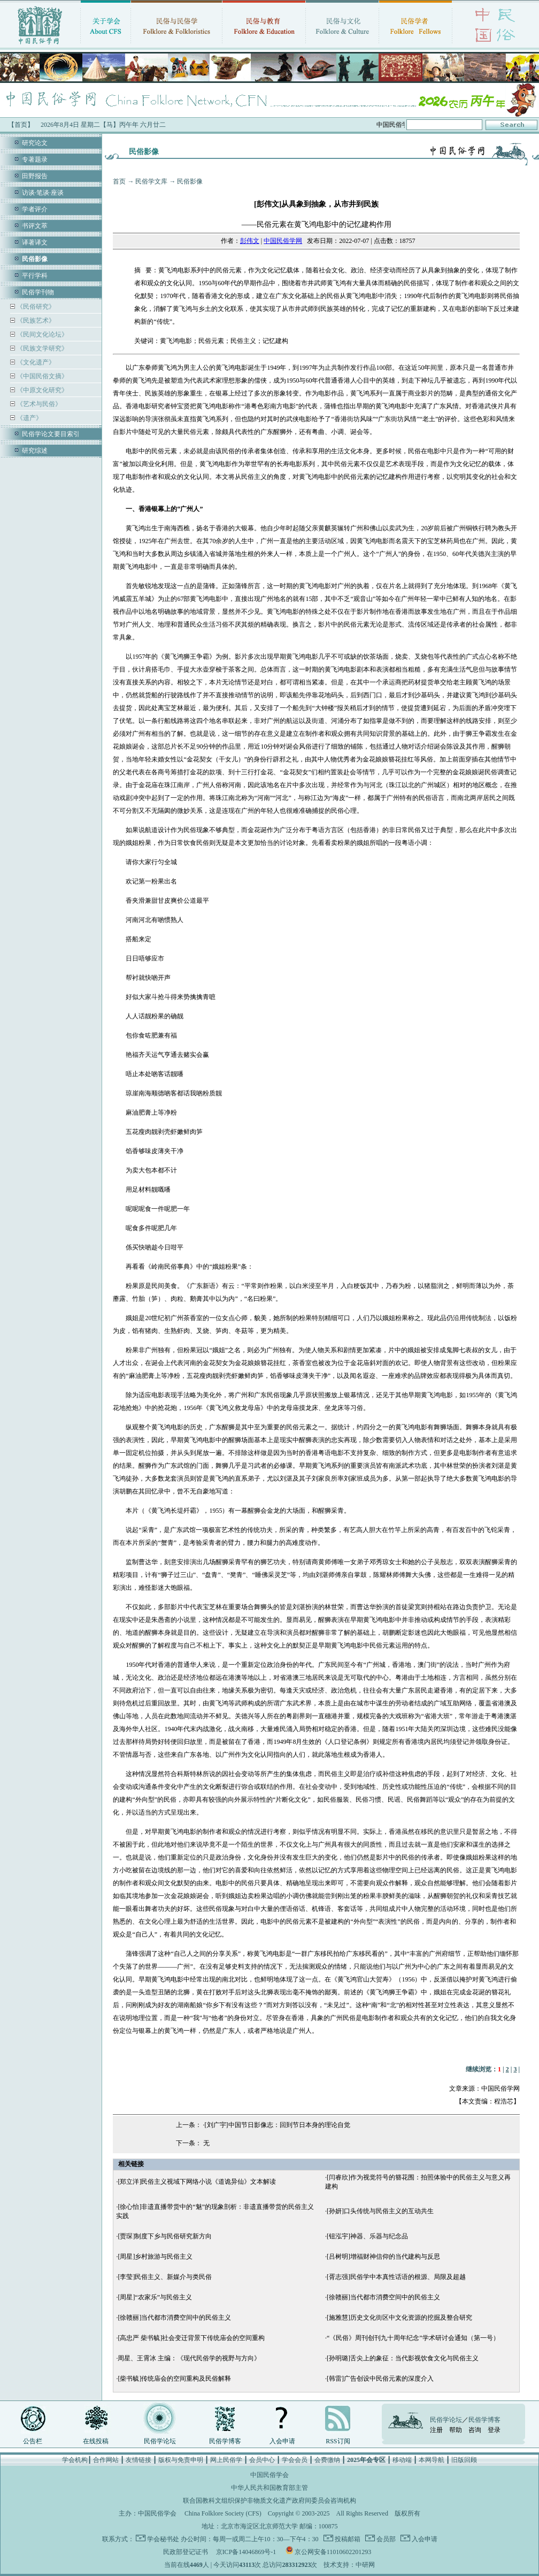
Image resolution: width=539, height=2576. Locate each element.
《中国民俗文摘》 (41, 376)
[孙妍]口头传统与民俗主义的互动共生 (380, 2211)
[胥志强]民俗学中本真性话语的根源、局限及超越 (396, 2277)
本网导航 (431, 2460)
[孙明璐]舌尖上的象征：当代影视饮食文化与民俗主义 (403, 2358)
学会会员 (294, 2460)
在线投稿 (96, 2441)
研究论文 (35, 143)
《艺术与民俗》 (38, 404)
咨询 (474, 2430)
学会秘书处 (163, 2539)
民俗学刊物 (38, 292)
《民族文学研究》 (41, 348)
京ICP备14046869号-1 (246, 2552)
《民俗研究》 (35, 306)
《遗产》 (28, 418)
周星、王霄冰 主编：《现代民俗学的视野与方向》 (189, 2358)
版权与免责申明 (180, 2460)
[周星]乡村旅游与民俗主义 (155, 2256)
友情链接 (138, 2460)
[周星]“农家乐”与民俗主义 (155, 2297)
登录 (494, 2430)
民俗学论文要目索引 (51, 434)
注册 (436, 2430)
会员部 (385, 2539)
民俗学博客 (225, 2441)
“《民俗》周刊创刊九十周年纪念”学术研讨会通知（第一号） (413, 2338)
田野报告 (35, 176)
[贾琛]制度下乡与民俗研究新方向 (165, 2236)
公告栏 (32, 2441)
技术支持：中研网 (349, 2565)
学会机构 (75, 2460)
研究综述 (35, 450)
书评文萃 (35, 226)
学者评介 (35, 209)
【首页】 (21, 124)
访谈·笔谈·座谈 (43, 192)
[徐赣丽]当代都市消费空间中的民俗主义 (383, 2297)
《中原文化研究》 (41, 390)
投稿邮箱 (346, 2539)
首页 (119, 181)
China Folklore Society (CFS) (222, 2513)
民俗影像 (190, 181)
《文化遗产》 (35, 362)
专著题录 (35, 159)
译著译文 (35, 242)
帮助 (455, 2430)
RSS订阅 (338, 2441)
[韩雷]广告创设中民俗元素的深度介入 (380, 2378)
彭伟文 (249, 241)
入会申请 (282, 2441)
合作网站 (106, 2460)
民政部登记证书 (185, 2552)
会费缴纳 (327, 2460)
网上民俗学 (226, 2460)
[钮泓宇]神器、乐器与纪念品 (367, 2236)
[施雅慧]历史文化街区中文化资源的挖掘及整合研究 (399, 2317)
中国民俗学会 (157, 2513)
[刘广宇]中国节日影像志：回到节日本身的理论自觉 (277, 2125)
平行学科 (35, 275)
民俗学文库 (151, 181)
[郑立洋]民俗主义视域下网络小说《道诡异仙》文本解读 (197, 2181)
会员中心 (262, 2460)
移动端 (402, 2460)
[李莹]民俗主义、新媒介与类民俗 (165, 2277)
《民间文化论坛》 (41, 334)
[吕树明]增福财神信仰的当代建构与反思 (383, 2256)
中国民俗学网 (283, 241)
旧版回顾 (464, 2460)
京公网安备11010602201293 (333, 2552)
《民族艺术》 (35, 320)
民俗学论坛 (160, 2441)
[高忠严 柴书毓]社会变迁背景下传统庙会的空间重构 (191, 2338)
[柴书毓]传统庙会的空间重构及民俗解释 (174, 2378)
